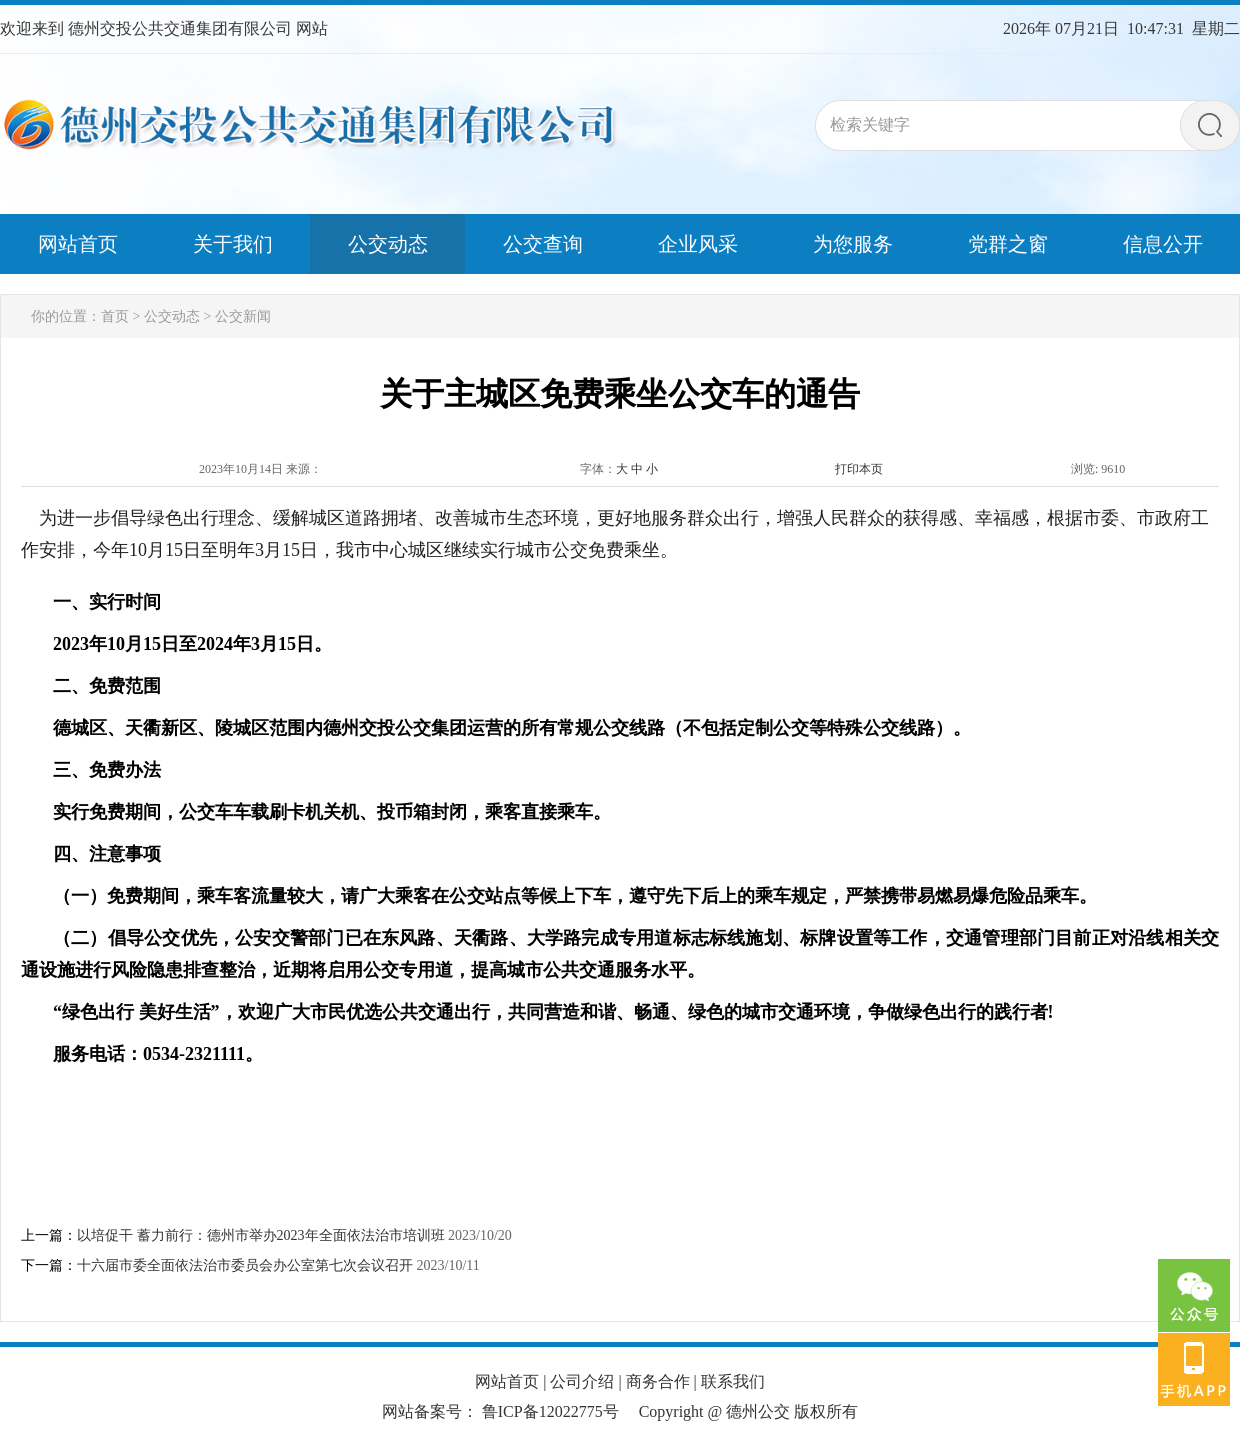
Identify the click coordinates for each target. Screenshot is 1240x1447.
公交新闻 (243, 316)
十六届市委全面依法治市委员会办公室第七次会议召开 (245, 1265)
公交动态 (172, 316)
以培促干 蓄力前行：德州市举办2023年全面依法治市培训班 (261, 1235)
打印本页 (859, 469)
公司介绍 (582, 1381)
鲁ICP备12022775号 (550, 1411)
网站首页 (507, 1381)
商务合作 (658, 1381)
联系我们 (733, 1381)
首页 (115, 316)
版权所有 (826, 1411)
